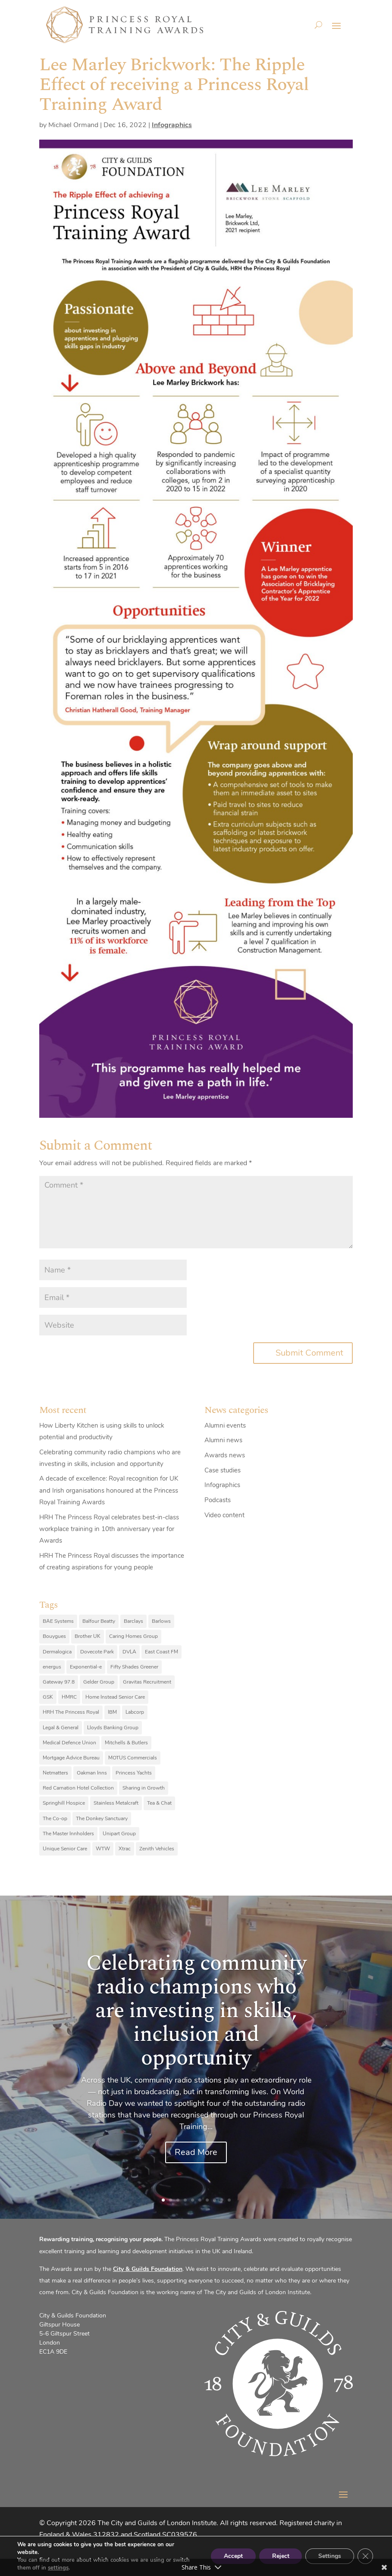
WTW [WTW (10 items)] (103, 1848)
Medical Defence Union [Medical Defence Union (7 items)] (69, 1742)
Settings (329, 2556)
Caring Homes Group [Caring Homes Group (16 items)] (133, 1636)
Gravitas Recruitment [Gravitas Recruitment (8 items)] (147, 1681)
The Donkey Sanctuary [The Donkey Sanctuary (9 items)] (102, 1818)
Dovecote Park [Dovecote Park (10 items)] (97, 1651)
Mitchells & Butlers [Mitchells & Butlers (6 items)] (126, 1742)
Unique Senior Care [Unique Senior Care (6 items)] (65, 1848)
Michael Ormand (73, 125)
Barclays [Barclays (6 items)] (133, 1621)
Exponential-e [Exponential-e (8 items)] (86, 1666)
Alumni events (225, 1425)
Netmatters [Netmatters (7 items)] (55, 1772)
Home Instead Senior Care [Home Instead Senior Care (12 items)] (115, 1696)
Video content (224, 1515)
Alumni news (223, 1440)
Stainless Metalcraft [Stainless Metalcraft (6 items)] (116, 1802)
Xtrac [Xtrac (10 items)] (125, 1848)
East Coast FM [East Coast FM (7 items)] (161, 1651)
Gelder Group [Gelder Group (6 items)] (98, 1681)
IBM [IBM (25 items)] (112, 1712)
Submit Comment (309, 1353)
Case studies (222, 1470)
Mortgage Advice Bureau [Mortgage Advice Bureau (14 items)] (71, 1757)
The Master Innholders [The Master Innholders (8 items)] (68, 1833)
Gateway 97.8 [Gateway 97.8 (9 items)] (59, 1681)
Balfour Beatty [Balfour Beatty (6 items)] (98, 1621)
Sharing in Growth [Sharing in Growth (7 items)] (143, 1787)
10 (229, 2200)
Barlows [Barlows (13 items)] (161, 1621)
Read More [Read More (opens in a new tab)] (196, 2152)
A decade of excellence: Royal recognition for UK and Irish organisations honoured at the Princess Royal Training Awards (108, 1490)
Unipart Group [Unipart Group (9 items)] (119, 1833)
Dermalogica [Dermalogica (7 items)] (57, 1651)
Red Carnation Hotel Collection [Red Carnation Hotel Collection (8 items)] (78, 1787)
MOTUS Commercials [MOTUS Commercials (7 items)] (132, 1757)
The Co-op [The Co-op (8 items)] (55, 1818)
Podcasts (217, 1500)
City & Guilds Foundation (147, 2269)
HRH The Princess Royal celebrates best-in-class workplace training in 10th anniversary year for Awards (109, 1529)
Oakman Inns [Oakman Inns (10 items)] (92, 1772)
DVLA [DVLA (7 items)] (129, 1651)
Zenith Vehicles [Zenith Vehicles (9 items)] (156, 1848)
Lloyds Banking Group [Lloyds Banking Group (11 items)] (112, 1727)
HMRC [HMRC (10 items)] (69, 1696)
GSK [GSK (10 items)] (48, 1696)
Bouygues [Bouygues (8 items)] (54, 1636)
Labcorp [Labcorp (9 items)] (134, 1712)
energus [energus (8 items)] (52, 1666)
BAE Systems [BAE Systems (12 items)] (58, 1621)
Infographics (172, 125)
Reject (280, 2556)
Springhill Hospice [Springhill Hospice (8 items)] (64, 1802)
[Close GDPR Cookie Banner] (365, 2556)
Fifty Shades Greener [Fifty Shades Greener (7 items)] (134, 1666)
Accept (232, 2556)
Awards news (224, 1455)
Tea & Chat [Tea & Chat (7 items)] (159, 1802)
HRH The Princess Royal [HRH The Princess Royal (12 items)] (71, 1712)
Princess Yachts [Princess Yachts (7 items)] (134, 1772)
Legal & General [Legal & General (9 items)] (60, 1727)
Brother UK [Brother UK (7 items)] (87, 1636)
